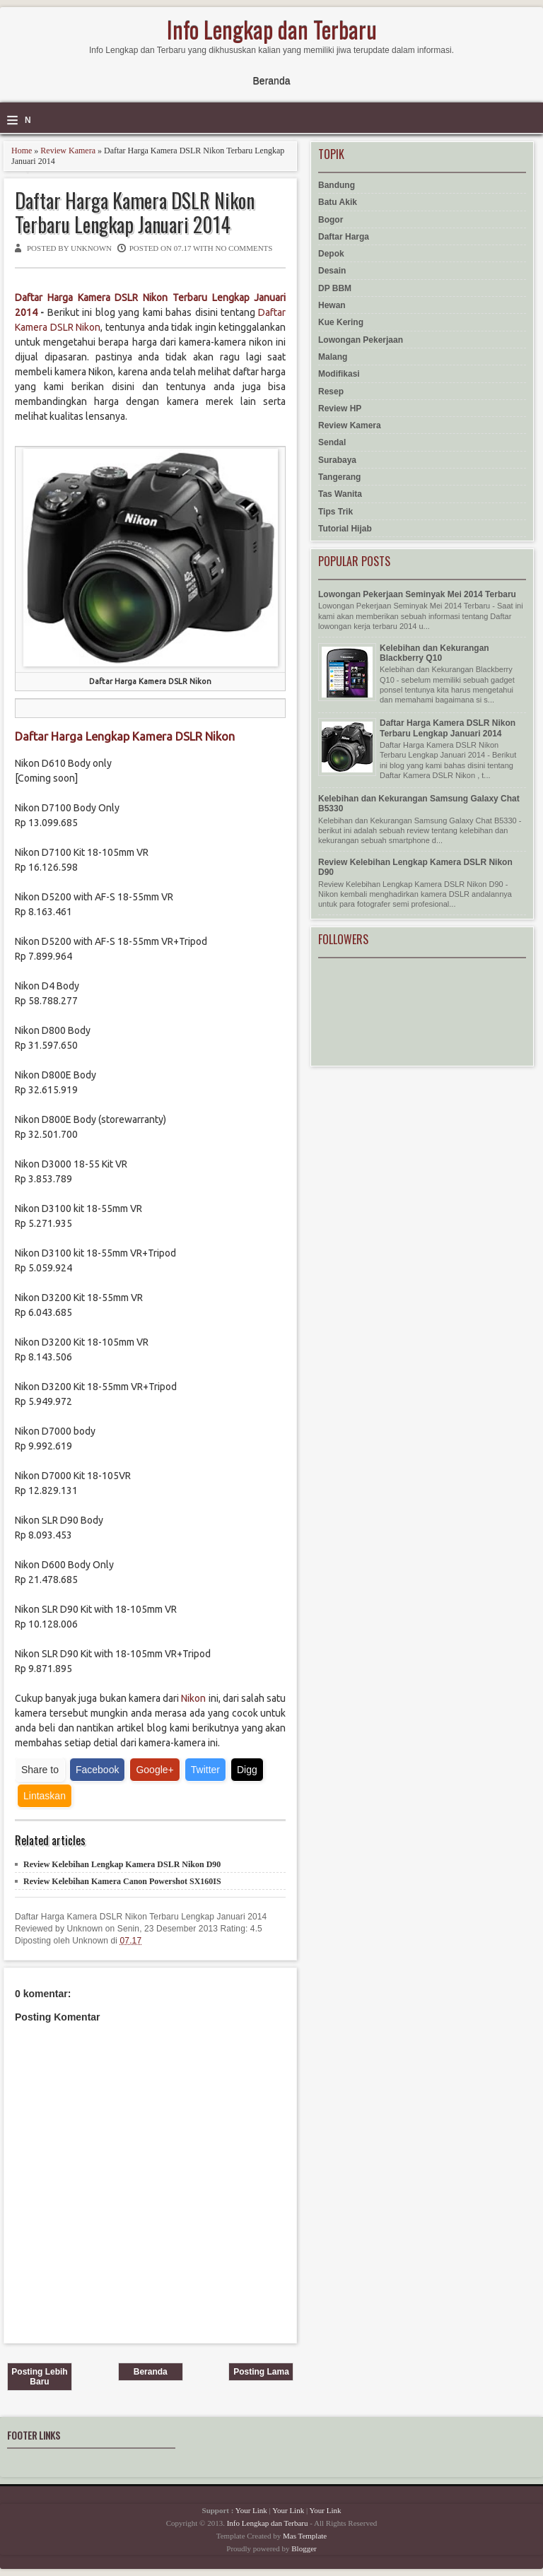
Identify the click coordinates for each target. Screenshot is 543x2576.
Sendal (332, 442)
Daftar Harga (343, 237)
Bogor (330, 220)
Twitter (205, 1769)
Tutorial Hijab (345, 529)
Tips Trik (335, 512)
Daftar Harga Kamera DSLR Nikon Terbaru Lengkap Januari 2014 (135, 212)
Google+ (154, 1769)
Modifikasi (339, 374)
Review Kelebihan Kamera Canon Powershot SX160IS (122, 1881)
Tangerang (339, 477)
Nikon (193, 1698)
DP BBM (334, 288)
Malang (332, 357)
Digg (247, 1769)
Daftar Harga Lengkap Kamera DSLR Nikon (125, 736)
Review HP (339, 408)
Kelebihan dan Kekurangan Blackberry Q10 (434, 653)
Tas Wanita (340, 494)
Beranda (272, 80)
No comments (243, 248)
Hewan (332, 305)
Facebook (97, 1769)
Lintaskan (44, 1795)
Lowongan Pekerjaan (360, 340)
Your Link (251, 2510)
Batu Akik (337, 202)
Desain (332, 271)
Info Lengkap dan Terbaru (272, 29)
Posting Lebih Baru (39, 2377)
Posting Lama (261, 2372)
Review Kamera (67, 150)
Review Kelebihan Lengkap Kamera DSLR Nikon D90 (122, 1864)
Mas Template (305, 2535)
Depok (331, 254)
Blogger (303, 2548)
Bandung (336, 185)
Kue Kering (340, 322)
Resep (331, 391)
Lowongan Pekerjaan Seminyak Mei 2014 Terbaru (417, 594)
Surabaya (337, 460)
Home (21, 150)
